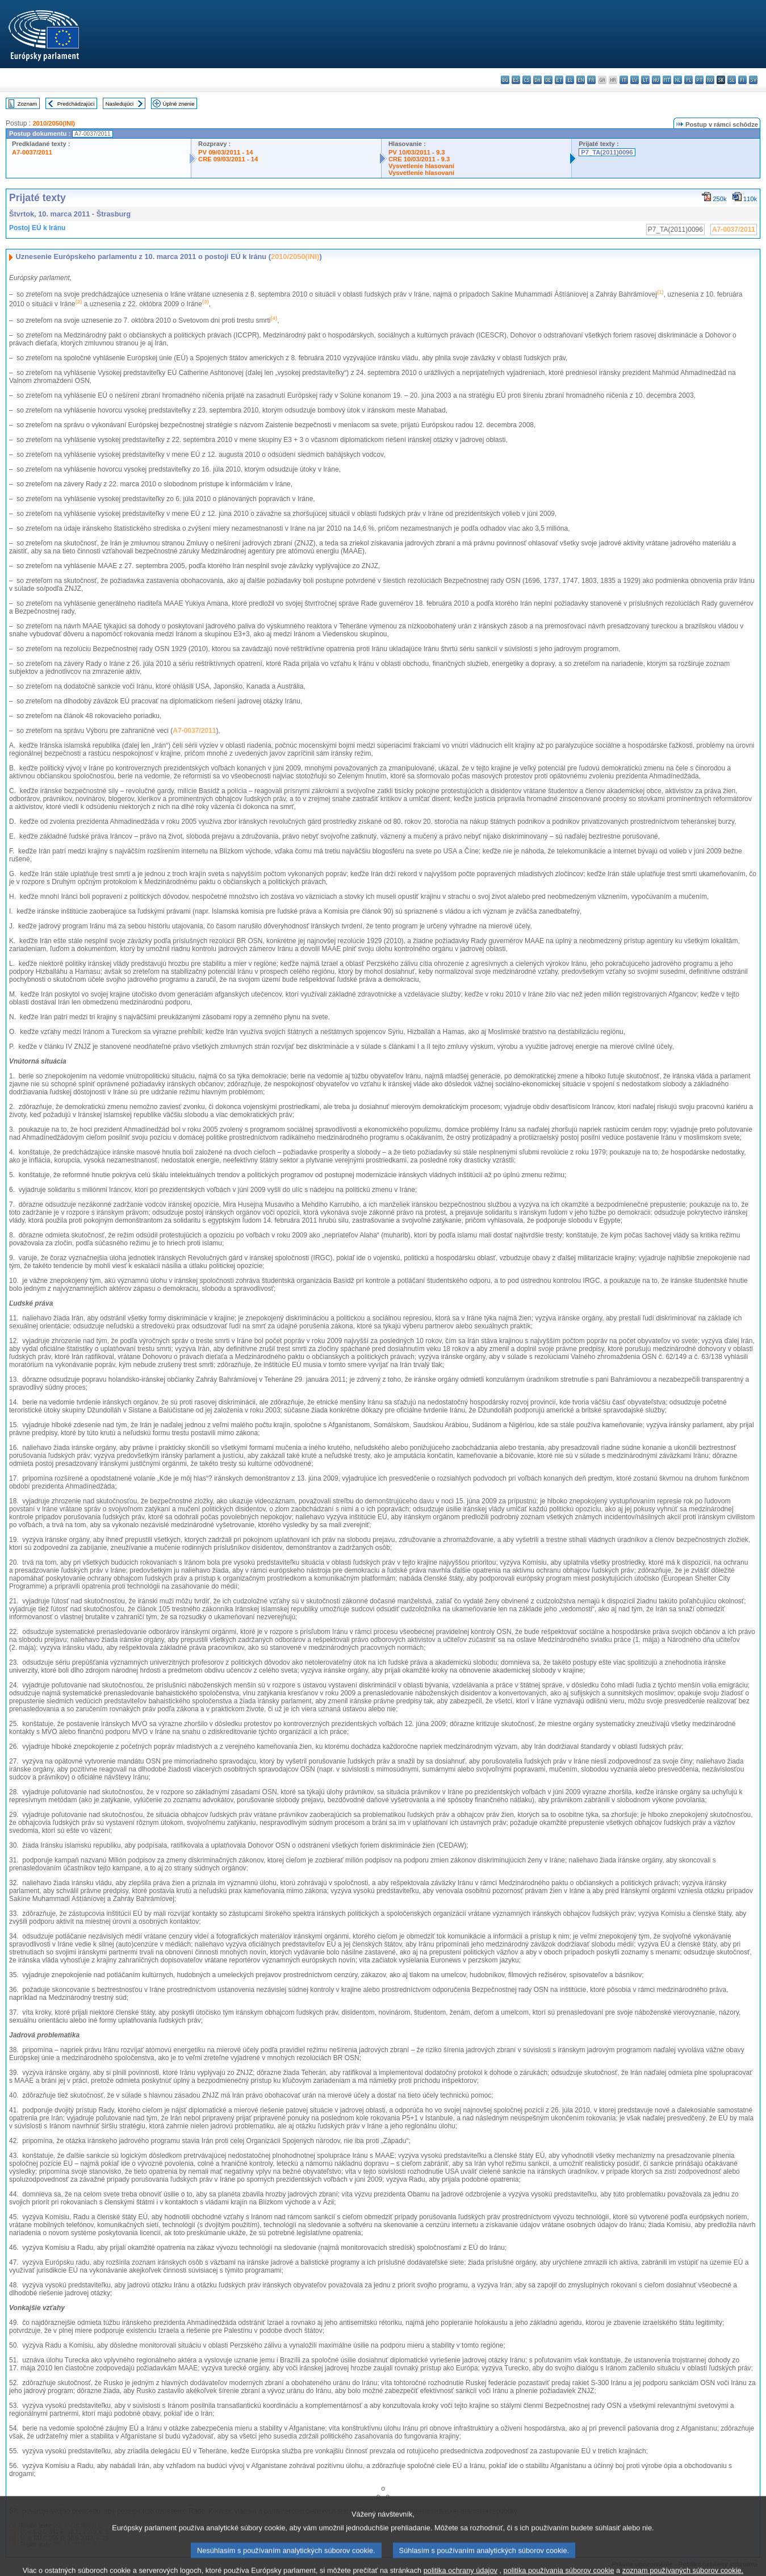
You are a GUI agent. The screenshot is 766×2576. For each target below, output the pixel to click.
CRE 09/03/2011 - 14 (228, 159)
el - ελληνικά (570, 80)
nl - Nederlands (677, 80)
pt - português (699, 80)
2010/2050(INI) (53, 123)
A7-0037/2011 (32, 152)
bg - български (505, 80)
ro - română (710, 80)
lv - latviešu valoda (634, 80)
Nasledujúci (120, 104)
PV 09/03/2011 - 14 (225, 152)
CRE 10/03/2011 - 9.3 (419, 159)
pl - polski (688, 80)
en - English (580, 80)
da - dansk (537, 80)
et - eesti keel (559, 80)
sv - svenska (753, 80)
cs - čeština (526, 80)
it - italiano (624, 80)
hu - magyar (656, 80)
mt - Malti (667, 80)
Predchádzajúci (76, 104)
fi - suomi (742, 80)
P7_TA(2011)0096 (607, 152)
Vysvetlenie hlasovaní (421, 165)
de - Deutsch (548, 80)
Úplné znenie (179, 104)
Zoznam (27, 104)
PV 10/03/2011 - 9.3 (416, 152)
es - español (516, 80)
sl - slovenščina (731, 80)
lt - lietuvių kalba (645, 80)
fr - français (591, 80)
